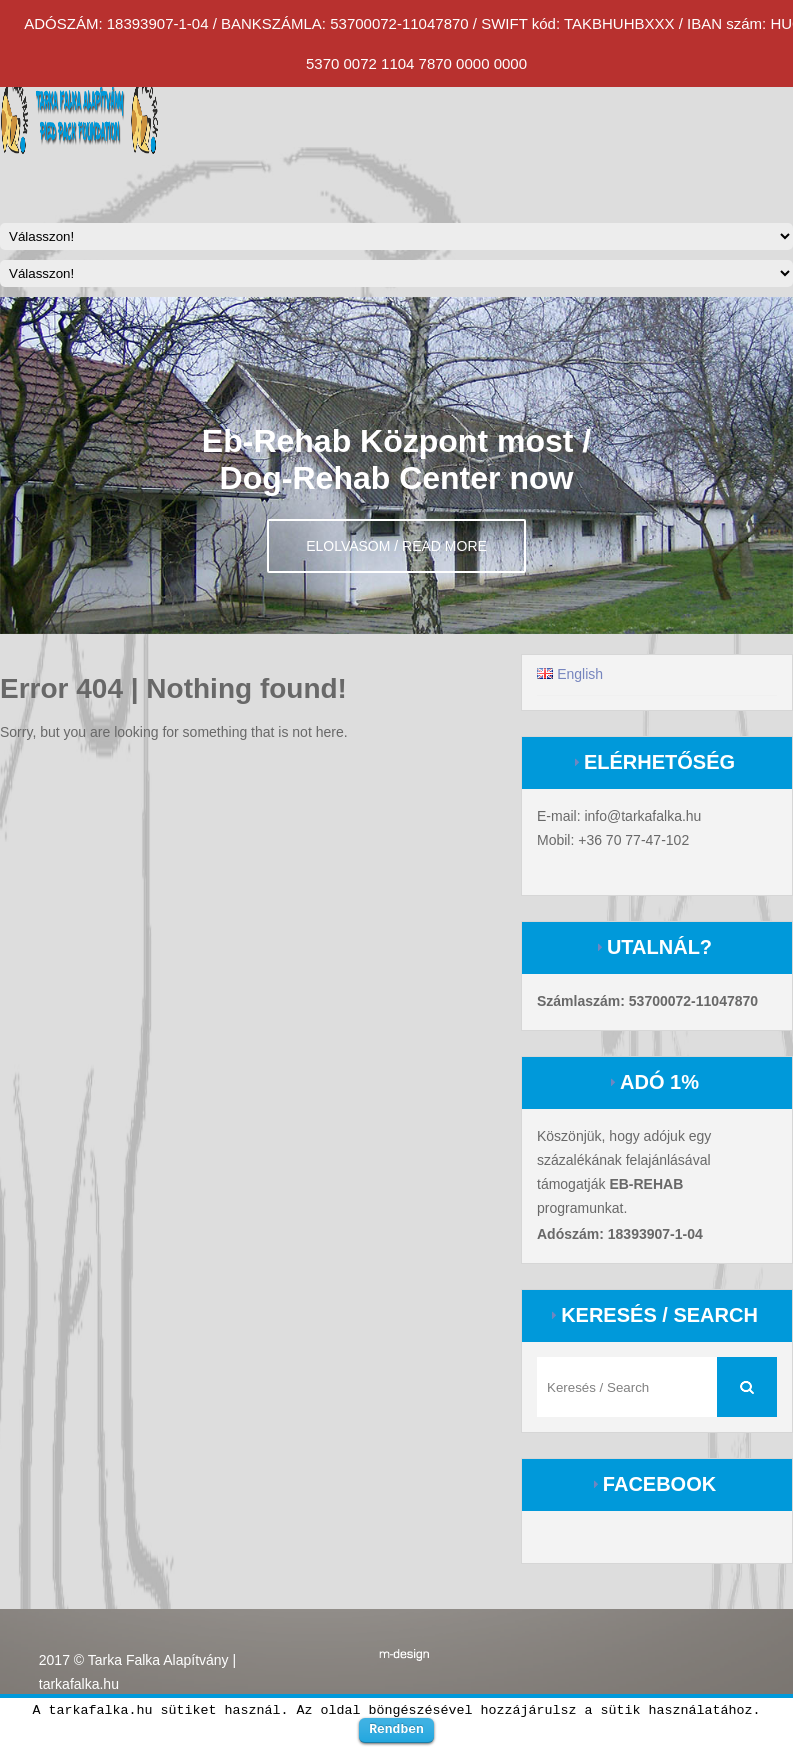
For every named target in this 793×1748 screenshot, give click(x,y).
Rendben (396, 1729)
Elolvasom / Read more (396, 546)
